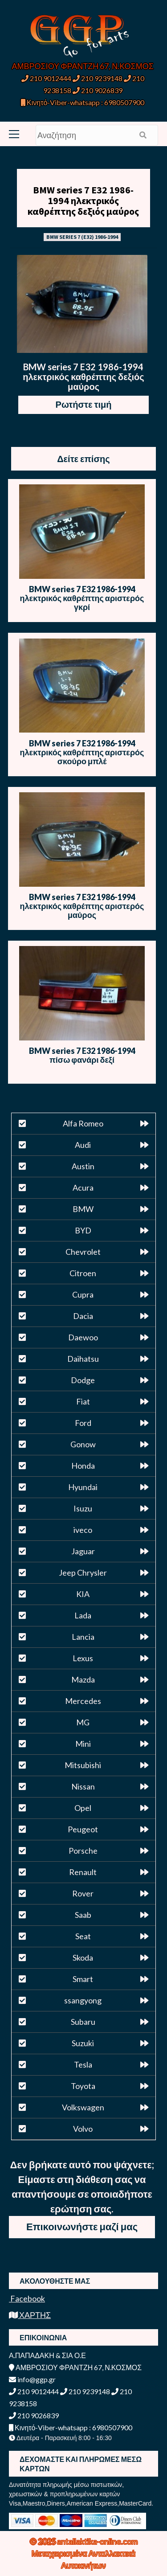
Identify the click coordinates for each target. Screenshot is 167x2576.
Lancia (83, 1637)
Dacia (83, 1316)
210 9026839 (97, 90)
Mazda (83, 1679)
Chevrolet (83, 1252)
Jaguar (83, 1551)
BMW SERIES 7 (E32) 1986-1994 (82, 236)
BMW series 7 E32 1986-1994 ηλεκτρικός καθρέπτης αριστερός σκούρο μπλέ (82, 752)
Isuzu (82, 1508)
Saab (83, 1915)
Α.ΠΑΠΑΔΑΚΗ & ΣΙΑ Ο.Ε (47, 2355)
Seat (83, 1936)
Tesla (83, 2064)
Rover (83, 1893)
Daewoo (83, 1337)
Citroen (82, 1273)
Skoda (83, 1957)
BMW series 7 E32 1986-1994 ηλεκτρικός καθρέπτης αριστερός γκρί (82, 598)
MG (83, 1722)
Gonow (83, 1444)
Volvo (83, 2129)
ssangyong (83, 2000)
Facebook (27, 2298)
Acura (83, 1187)
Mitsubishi (83, 1765)
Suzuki (83, 2043)
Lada (82, 1615)
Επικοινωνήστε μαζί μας (82, 2226)
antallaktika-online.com (97, 2541)
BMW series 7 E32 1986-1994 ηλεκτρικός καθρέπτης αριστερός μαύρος (82, 906)
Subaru (83, 2022)
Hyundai (83, 1487)
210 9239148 (97, 78)
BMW (83, 1209)
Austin (83, 1166)
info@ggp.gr (32, 2379)
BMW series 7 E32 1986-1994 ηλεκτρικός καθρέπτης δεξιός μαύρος (83, 200)
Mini (83, 1744)
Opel (82, 1808)
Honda (83, 1465)
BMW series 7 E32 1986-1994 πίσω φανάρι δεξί (82, 1055)
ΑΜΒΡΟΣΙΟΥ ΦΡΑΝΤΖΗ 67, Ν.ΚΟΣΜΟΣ (83, 66)
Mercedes (83, 1701)
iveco (82, 1530)
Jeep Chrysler (83, 1572)
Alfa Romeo (83, 1123)
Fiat (83, 1401)
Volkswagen (83, 2107)
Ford (83, 1423)
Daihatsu (83, 1359)
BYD (83, 1230)
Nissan (83, 1786)
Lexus (83, 1658)
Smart (83, 1979)
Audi (83, 1145)
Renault (83, 1872)
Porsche (83, 1850)
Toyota (83, 2086)
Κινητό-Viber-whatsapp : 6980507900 (82, 102)
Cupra (83, 1294)
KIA (83, 1594)
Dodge (83, 1380)
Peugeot (83, 1829)
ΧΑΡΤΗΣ (30, 2315)
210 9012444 (46, 78)
